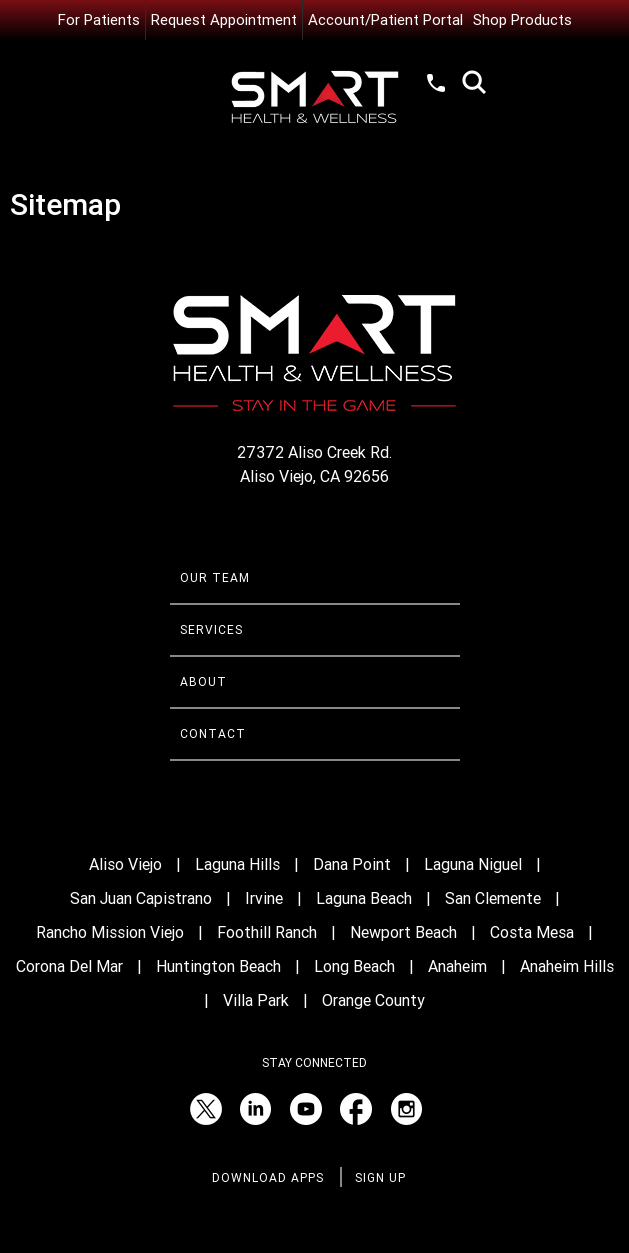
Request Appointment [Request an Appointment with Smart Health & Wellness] (224, 20)
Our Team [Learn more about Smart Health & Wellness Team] (215, 578)
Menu (189, 85)
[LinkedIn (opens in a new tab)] (256, 1109)
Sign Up (380, 1178)
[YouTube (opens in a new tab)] (306, 1109)
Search (474, 82)
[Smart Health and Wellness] (315, 97)
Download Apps (268, 1178)
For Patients (99, 20)
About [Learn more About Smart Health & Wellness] (203, 682)
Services (211, 630)
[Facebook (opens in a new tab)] (356, 1109)
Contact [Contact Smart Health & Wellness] (213, 734)
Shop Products (522, 20)
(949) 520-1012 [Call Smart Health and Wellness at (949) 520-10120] (437, 82)
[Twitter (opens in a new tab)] (206, 1109)
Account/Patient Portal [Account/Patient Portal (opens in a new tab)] (385, 20)
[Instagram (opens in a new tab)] (406, 1109)
